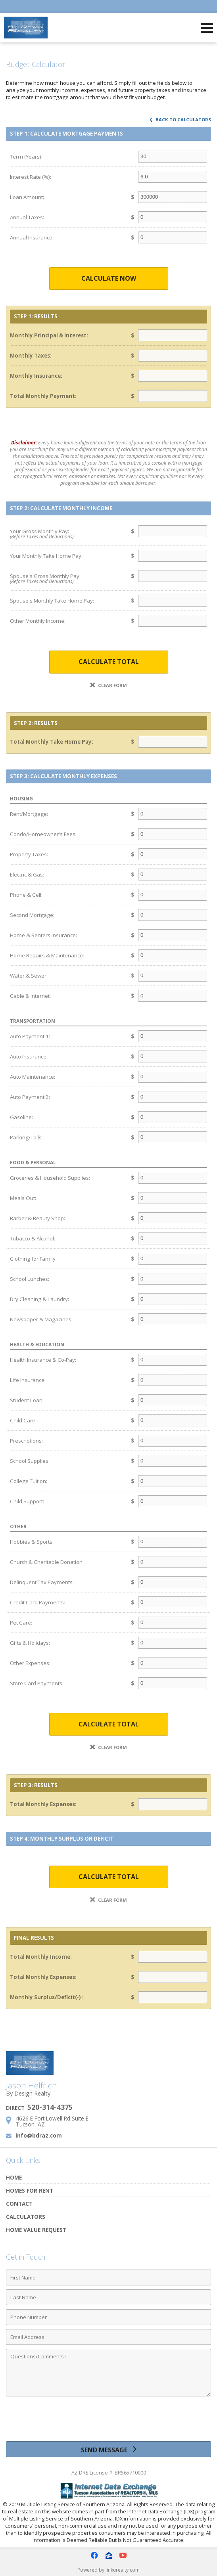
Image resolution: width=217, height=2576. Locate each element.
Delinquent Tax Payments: (42, 1582)
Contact (19, 2203)
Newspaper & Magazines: (41, 1319)
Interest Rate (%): (30, 176)
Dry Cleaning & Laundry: (39, 1299)
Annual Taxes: (27, 217)
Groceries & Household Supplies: (50, 1177)
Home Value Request (36, 2229)
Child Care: (23, 1420)
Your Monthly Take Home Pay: (46, 555)
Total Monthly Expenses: (43, 1804)
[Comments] (108, 2372)
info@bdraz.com (38, 2135)
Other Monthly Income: (37, 620)
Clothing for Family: (33, 1258)
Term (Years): (26, 156)
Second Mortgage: (32, 915)
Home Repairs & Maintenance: (47, 955)
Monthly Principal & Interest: (49, 335)
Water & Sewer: (29, 975)
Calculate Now (108, 278)
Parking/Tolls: (26, 1137)
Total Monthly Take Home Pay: (51, 741)
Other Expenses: (30, 1663)
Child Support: (27, 1501)
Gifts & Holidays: (30, 1642)
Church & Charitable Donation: (47, 1562)
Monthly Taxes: (31, 355)
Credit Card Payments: (37, 1602)
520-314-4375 (50, 2107)
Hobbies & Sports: (32, 1541)
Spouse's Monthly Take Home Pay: (52, 600)
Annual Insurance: (32, 237)
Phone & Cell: (26, 894)
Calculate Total (109, 661)
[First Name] (108, 2277)
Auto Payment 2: (30, 1096)
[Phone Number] (108, 2317)
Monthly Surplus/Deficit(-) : (47, 1997)
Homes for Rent (29, 2190)
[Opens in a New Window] (94, 2555)
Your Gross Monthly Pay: (64, 534)
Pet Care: (21, 1622)
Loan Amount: (27, 197)
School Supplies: (30, 1460)
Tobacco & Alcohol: (32, 1238)
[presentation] (108, 2421)
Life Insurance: (28, 1380)
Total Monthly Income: (41, 1956)
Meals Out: (23, 1198)
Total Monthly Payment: (43, 396)
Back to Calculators (180, 119)
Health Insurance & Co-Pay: (43, 1359)
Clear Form (108, 685)
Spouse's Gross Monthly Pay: (64, 578)
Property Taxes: (29, 854)
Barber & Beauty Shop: (37, 1218)
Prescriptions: (26, 1440)
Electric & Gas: (27, 874)
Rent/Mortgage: (29, 813)
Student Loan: (27, 1400)
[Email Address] (108, 2337)
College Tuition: (28, 1481)
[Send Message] (108, 2449)
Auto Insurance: (29, 1056)
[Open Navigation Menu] (207, 28)
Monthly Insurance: (36, 375)
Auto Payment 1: (30, 1036)
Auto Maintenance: (32, 1076)
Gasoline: (21, 1117)
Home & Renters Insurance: (43, 935)
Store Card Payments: (36, 1683)
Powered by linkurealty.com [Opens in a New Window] (108, 2569)
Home (14, 2177)
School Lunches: (29, 1278)
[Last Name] (108, 2297)
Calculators (25, 2216)
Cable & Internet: (30, 995)
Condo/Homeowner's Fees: (43, 834)
